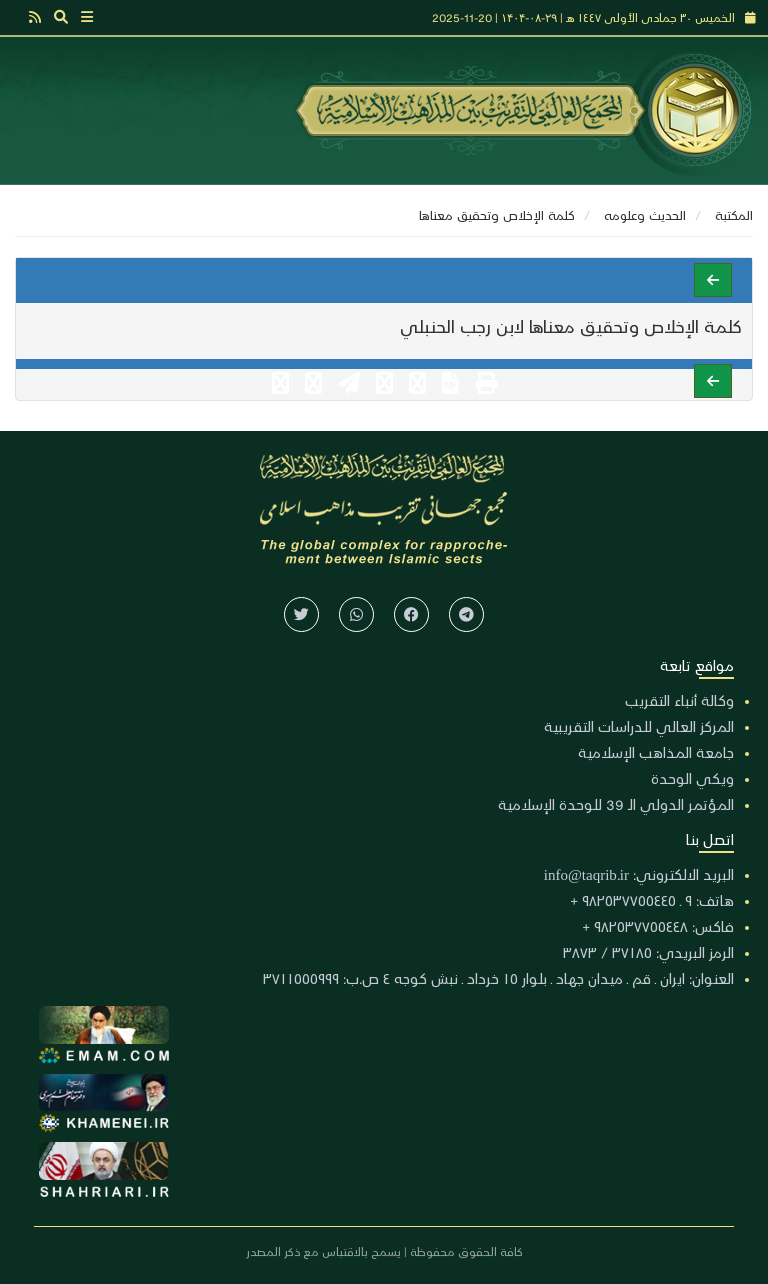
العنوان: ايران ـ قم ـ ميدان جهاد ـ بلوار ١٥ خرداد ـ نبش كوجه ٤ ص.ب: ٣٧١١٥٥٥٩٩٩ (498, 978)
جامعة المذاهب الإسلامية (656, 752)
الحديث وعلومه (645, 214)
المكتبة (734, 214)
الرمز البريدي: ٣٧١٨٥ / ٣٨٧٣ (648, 952)
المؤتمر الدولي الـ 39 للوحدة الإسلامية (616, 804)
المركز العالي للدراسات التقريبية (639, 726)
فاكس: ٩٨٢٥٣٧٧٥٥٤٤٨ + (658, 926)
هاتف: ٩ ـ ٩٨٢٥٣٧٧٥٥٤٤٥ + (652, 900)
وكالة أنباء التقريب (679, 700)
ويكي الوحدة (692, 778)
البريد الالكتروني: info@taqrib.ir (639, 874)
